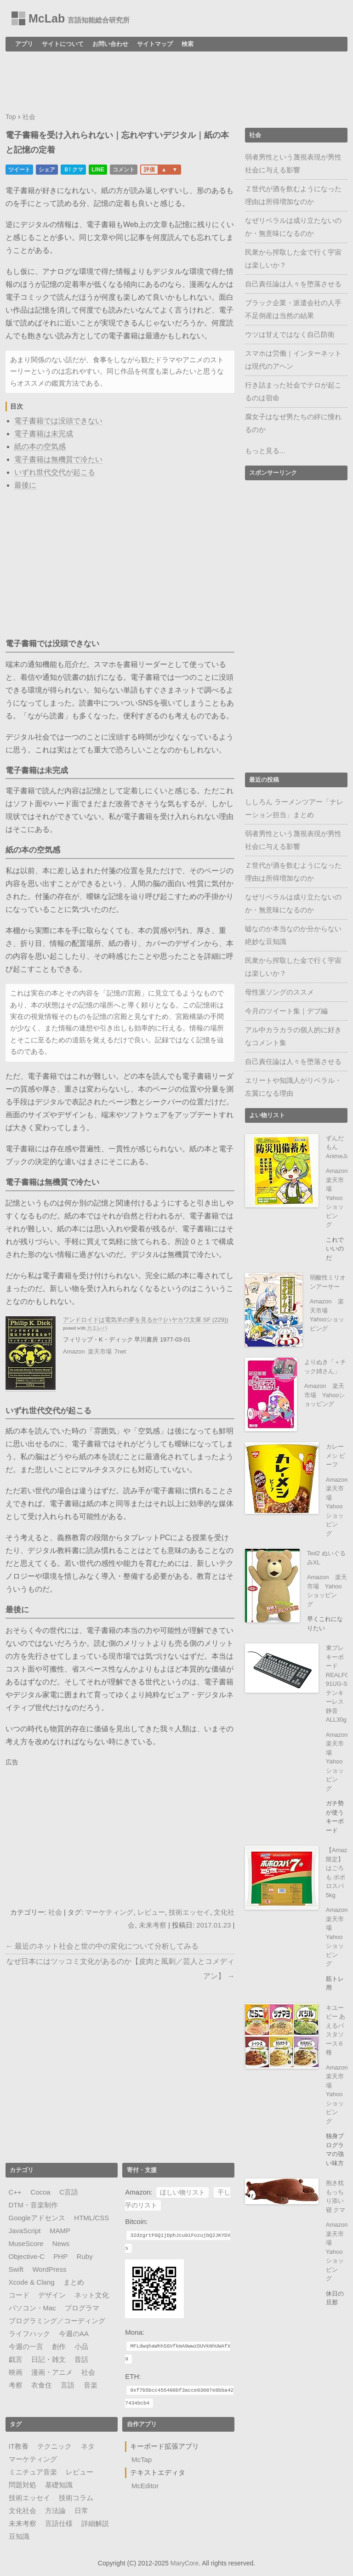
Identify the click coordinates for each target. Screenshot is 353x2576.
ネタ (88, 2446)
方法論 (55, 2510)
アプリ (24, 43)
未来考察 (152, 1925)
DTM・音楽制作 (33, 2205)
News (61, 2243)
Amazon (74, 1351)
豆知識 (19, 2536)
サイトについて (63, 43)
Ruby (85, 2256)
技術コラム (76, 2498)
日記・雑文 (48, 2359)
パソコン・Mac (32, 2308)
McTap (141, 2459)
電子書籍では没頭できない (58, 421)
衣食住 (41, 2385)
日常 (81, 2510)
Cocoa (40, 2192)
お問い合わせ (110, 43)
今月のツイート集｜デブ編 (286, 1011)
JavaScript (25, 2231)
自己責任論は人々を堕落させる (293, 284)
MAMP (60, 2231)
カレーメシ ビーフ (336, 1455)
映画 (16, 2372)
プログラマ (82, 2308)
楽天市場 (100, 1351)
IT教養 (18, 2446)
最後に (25, 485)
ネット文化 (91, 2295)
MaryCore (185, 2563)
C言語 (68, 2192)
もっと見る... (265, 451)
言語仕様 (59, 2523)
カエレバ (97, 1328)
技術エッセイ (189, 1912)
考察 (16, 2385)
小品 (81, 2346)
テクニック (54, 2446)
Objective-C (27, 2256)
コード (19, 2295)
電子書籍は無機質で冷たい (58, 459)
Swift (16, 2269)
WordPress (49, 2269)
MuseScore (26, 2243)
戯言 (16, 2359)
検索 (188, 43)
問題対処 (22, 2485)
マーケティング (109, 1912)
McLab (46, 18)
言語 (67, 2385)
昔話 (81, 2359)
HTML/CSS (91, 2218)
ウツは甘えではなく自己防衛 (290, 334)
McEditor (145, 2486)
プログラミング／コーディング (57, 2321)
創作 (59, 2346)
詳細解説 (95, 2523)
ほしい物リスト (182, 2192)
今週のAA (74, 2333)
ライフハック (29, 2333)
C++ (15, 2192)
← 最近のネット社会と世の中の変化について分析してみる (102, 1946)
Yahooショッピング (324, 1595)
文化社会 (22, 2510)
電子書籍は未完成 (43, 434)
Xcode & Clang (32, 2282)
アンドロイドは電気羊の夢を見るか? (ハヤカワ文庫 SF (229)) (145, 1319)
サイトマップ (155, 43)
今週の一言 (26, 2346)
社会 (55, 1912)
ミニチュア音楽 (33, 2472)
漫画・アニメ (52, 2372)
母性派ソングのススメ (279, 992)
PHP (60, 2256)
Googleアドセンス (37, 2218)
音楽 (90, 2385)
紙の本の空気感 (40, 446)
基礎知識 (59, 2485)
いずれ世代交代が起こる (54, 472)
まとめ (73, 2282)
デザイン (52, 2295)
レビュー (151, 1912)
